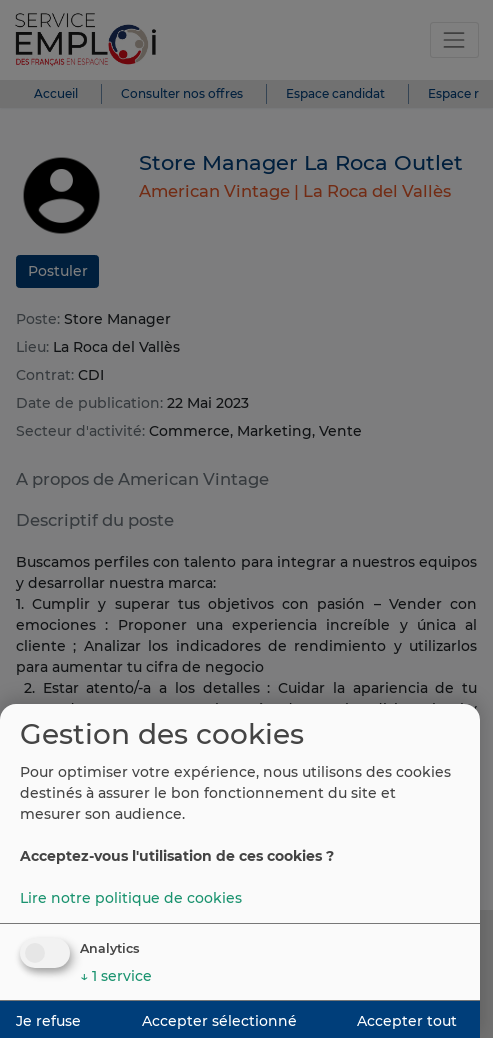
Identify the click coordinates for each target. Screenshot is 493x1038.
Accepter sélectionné (219, 1021)
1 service (116, 976)
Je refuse (48, 1021)
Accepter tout (407, 1021)
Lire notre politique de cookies (131, 898)
